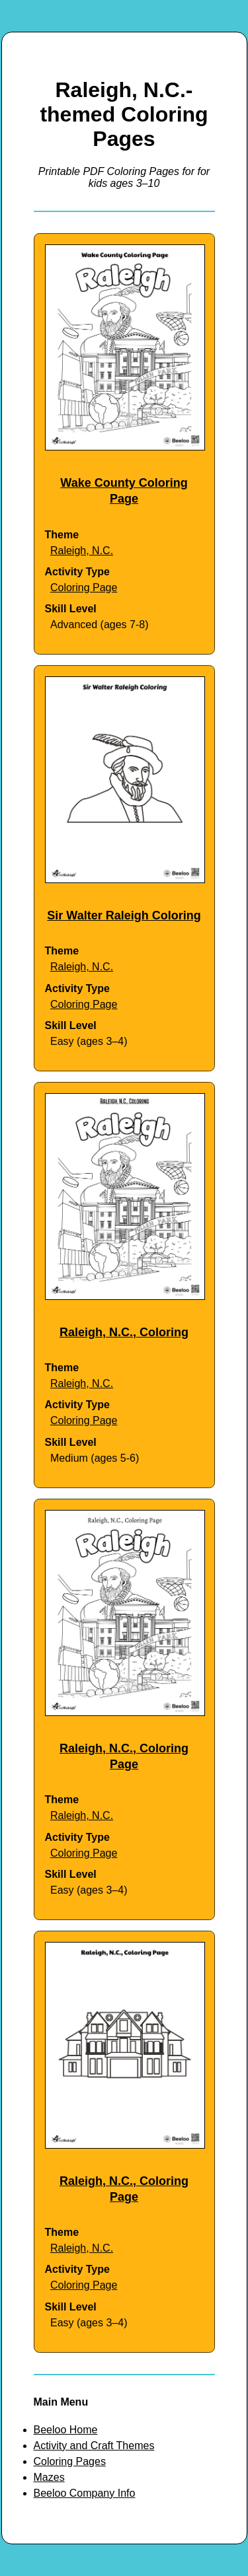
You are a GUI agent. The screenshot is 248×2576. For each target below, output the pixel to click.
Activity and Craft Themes (94, 2445)
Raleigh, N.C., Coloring (124, 1332)
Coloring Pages (70, 2461)
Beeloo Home (66, 2429)
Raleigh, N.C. (81, 550)
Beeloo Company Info (85, 2493)
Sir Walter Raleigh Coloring (123, 915)
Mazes (49, 2477)
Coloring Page (83, 587)
